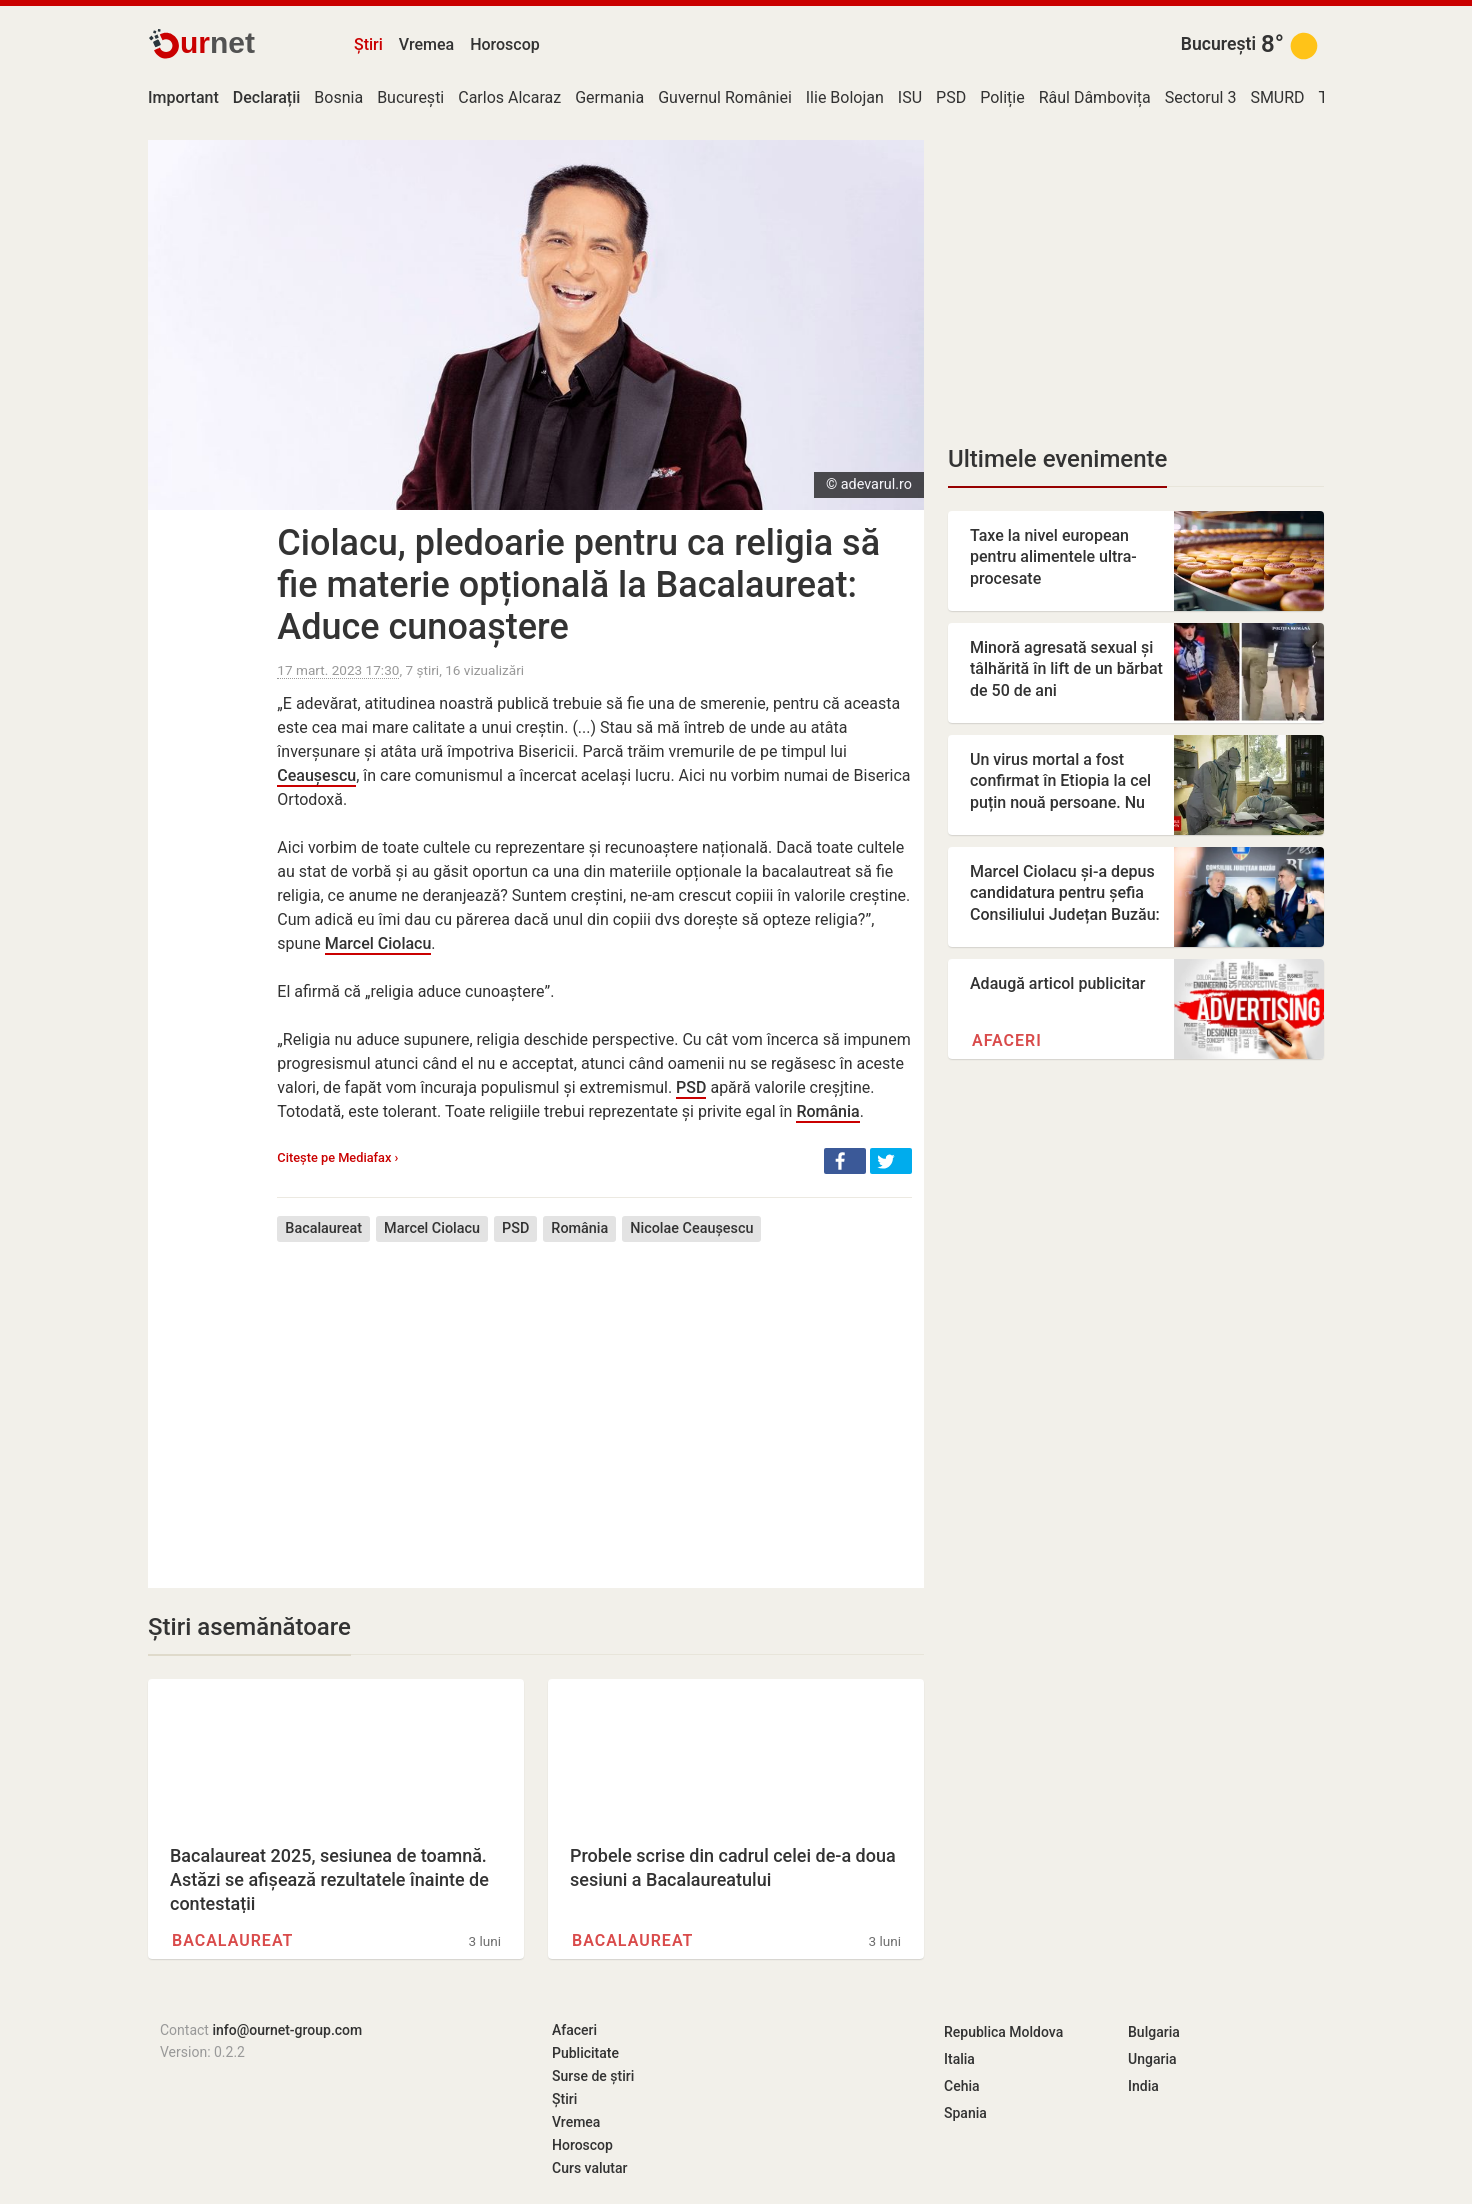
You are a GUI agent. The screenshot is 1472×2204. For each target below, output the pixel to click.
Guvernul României (725, 97)
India (1143, 2086)
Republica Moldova (1003, 2032)
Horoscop (505, 44)
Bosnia (338, 97)
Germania (609, 97)
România (827, 1111)
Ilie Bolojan (845, 97)
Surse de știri (593, 2076)
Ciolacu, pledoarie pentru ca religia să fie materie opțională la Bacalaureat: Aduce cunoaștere (578, 585)
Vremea (426, 44)
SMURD (1277, 97)
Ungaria (1152, 2059)
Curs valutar (589, 2168)
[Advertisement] (594, 1400)
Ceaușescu (316, 775)
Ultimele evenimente (1057, 459)
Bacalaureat (323, 1228)
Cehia (962, 2086)
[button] (845, 1161)
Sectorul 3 (1201, 97)
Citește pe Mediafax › (337, 1157)
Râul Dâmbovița (1095, 97)
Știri (368, 44)
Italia (959, 2059)
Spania (965, 2113)
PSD (951, 97)
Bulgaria (1154, 2032)
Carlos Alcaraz (509, 97)
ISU (910, 97)
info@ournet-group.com (287, 2030)
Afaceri (1007, 1040)
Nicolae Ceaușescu (691, 1228)
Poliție (1002, 97)
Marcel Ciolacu (378, 943)
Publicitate (585, 2053)
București (1218, 44)
